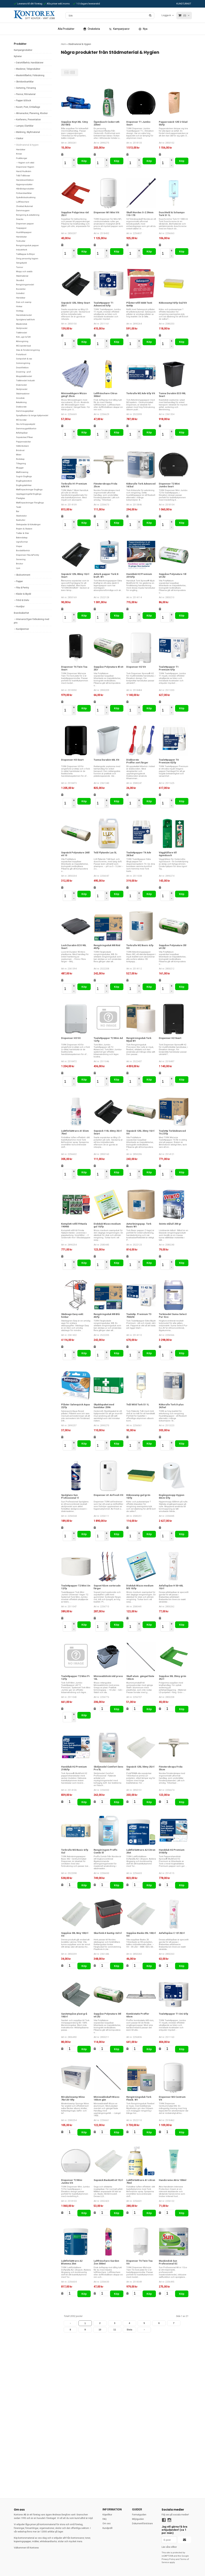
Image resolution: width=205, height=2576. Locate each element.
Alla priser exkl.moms (56, 3)
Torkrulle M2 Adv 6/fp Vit (140, 393)
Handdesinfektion (25, 180)
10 (100, 2329)
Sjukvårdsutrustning (25, 197)
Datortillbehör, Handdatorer (28, 62)
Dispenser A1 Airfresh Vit (108, 1495)
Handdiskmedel (24, 315)
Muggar (20, 468)
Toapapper (21, 228)
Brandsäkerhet (21, 613)
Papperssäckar (23, 442)
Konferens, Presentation (27, 119)
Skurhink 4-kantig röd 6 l (108, 1933)
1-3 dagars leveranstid (86, 3)
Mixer (18, 454)
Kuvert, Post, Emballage (27, 107)
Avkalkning (21, 402)
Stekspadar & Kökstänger (28, 524)
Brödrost (20, 450)
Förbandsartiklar (24, 193)
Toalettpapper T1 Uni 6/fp (173, 2013)
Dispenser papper (25, 223)
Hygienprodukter (24, 184)
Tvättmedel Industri (25, 380)
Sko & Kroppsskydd (25, 424)
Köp (84, 160)
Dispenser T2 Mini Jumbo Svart (169, 485)
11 (114, 2329)
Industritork (21, 250)
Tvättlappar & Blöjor (25, 254)
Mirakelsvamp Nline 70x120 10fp (73, 2098)
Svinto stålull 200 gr (170, 1223)
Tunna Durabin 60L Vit (106, 759)
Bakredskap (22, 537)
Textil (18, 507)
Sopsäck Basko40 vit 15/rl (108, 2180)
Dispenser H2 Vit (136, 666)
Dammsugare (23, 210)
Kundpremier (21, 629)
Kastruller (20, 520)
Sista (129, 2329)
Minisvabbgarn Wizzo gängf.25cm (74, 394)
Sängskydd (21, 263)
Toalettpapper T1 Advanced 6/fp (103, 304)
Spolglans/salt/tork (25, 319)
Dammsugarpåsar (25, 411)
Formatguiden (139, 2514)
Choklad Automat (24, 206)
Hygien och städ (25, 163)
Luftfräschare (22, 202)
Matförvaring (22, 472)
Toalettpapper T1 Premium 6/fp (169, 668)
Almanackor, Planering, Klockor (31, 113)
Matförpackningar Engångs (29, 489)
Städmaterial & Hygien (26, 145)
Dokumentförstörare (142, 2523)
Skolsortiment (22, 575)
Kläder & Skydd (22, 594)
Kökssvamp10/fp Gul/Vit (173, 302)
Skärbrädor (21, 516)
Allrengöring (22, 341)
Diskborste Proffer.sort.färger (137, 761)
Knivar (19, 154)
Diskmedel (21, 385)
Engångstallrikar (24, 485)
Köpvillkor (107, 2514)
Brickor (19, 564)
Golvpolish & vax (24, 359)
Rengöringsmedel (25, 284)
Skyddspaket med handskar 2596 (104, 1406)
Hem (63, 44)
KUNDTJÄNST (183, 3)
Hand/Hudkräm (23, 171)
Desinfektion (22, 367)
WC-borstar (21, 420)
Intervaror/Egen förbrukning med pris (31, 621)
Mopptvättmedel (24, 376)
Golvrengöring (23, 363)
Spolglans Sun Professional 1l (70, 1496)
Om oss (106, 2523)
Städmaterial (22, 276)
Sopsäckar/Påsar (24, 437)
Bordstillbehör (23, 550)
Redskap (20, 459)
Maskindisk (21, 324)
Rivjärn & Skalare (24, 529)
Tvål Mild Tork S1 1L (137, 1404)
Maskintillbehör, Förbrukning (29, 75)
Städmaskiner (23, 393)
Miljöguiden (138, 2519)
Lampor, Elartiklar (23, 126)
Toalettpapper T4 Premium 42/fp (169, 761)
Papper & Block (22, 100)
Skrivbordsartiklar (24, 81)
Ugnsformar (22, 542)
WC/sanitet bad (23, 346)
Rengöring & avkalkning (27, 215)
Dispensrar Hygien (25, 167)
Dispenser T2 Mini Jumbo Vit (71, 2181)
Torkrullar (20, 241)
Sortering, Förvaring (25, 88)
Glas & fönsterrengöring (28, 350)
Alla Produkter (66, 28)
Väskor (18, 138)
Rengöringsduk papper (27, 245)
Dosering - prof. (23, 372)
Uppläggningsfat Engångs (28, 494)
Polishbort (21, 354)
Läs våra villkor (169, 2547)
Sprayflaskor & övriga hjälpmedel (32, 415)
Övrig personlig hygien (27, 258)
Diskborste (21, 407)
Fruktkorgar (21, 158)
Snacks (19, 219)
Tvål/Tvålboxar (23, 175)
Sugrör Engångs (24, 476)
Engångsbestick (24, 481)
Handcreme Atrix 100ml (172, 2180)
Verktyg (19, 311)
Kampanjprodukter (23, 50)
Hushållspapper (24, 232)
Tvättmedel (21, 333)
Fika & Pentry (21, 587)
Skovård (20, 280)
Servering (20, 559)
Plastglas (20, 498)
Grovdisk (20, 398)
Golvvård (20, 293)
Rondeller (21, 289)
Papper (18, 581)
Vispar (19, 546)
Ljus (18, 568)
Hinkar (19, 306)
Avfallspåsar (22, 433)
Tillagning (21, 463)
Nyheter (18, 56)
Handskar (20, 149)
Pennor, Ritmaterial (24, 94)
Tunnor (19, 267)
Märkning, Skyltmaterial (27, 132)
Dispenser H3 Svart (72, 759)
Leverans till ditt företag (28, 3)
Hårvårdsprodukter (25, 189)
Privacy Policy (168, 2559)
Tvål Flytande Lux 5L (105, 852)
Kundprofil (107, 2528)
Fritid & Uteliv (21, 600)
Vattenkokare (22, 446)
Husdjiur (19, 606)
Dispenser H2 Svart (170, 1038)
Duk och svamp (23, 302)
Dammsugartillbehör (26, 428)
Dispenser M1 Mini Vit (106, 212)
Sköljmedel (21, 328)
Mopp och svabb (24, 271)
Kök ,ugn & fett (23, 337)
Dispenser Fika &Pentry (27, 555)
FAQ (104, 2519)
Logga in (166, 15)
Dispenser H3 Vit (71, 1038)
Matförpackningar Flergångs (30, 503)
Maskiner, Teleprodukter (27, 69)
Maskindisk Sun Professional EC (168, 2262)
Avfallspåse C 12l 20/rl (172, 1933)
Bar (17, 511)
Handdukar (21, 237)
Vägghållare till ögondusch (168, 854)
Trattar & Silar (22, 533)
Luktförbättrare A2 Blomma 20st (71, 2262)
